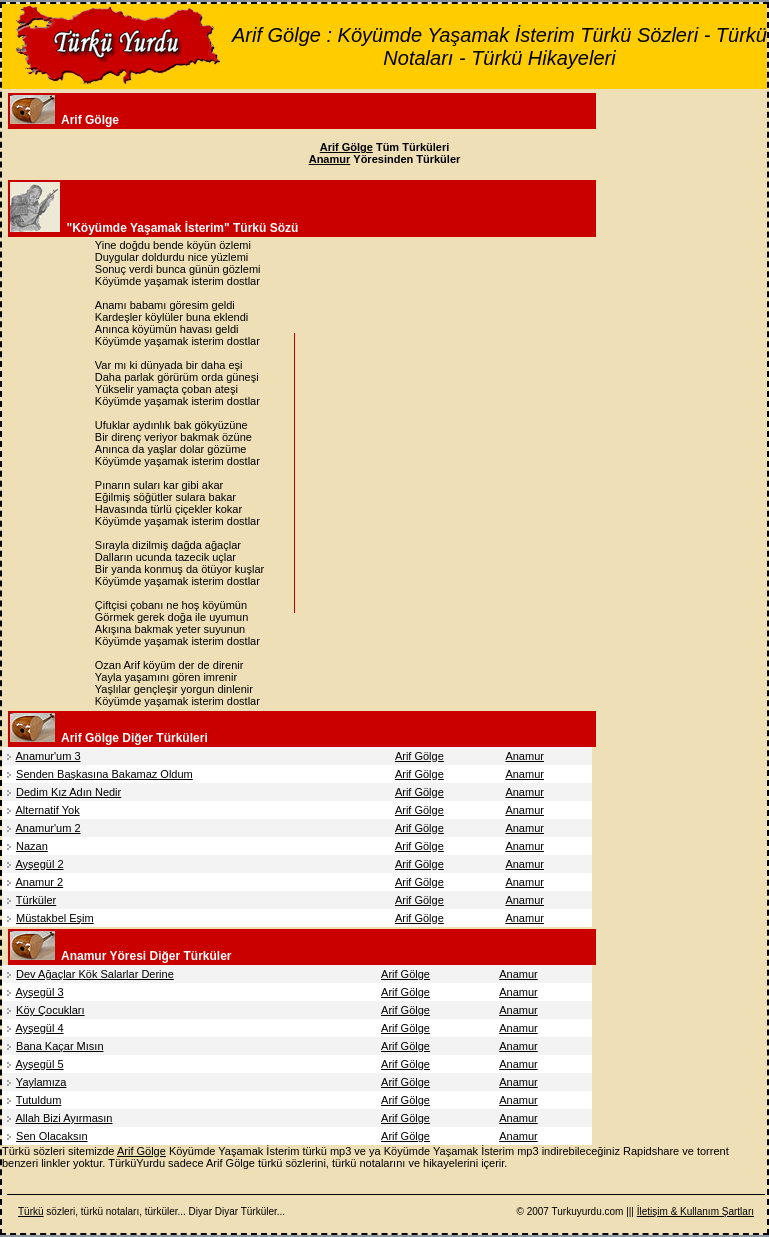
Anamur (524, 756)
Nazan (32, 846)
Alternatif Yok (47, 810)
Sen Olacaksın (52, 1136)
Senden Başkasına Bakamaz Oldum (104, 774)
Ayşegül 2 (39, 864)
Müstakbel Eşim (55, 918)
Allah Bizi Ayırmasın (63, 1118)
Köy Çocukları (50, 1010)
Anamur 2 (39, 882)
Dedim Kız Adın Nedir (68, 792)
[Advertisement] (468, 473)
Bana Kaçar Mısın (59, 1046)
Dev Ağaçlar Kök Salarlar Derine (95, 974)
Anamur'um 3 (47, 756)
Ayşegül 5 (39, 1064)
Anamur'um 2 (47, 828)
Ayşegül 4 (39, 1028)
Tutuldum (38, 1100)
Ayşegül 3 (39, 992)
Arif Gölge (419, 756)
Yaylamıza (41, 1082)
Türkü (31, 1211)
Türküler (36, 900)
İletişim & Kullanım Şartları (695, 1211)
